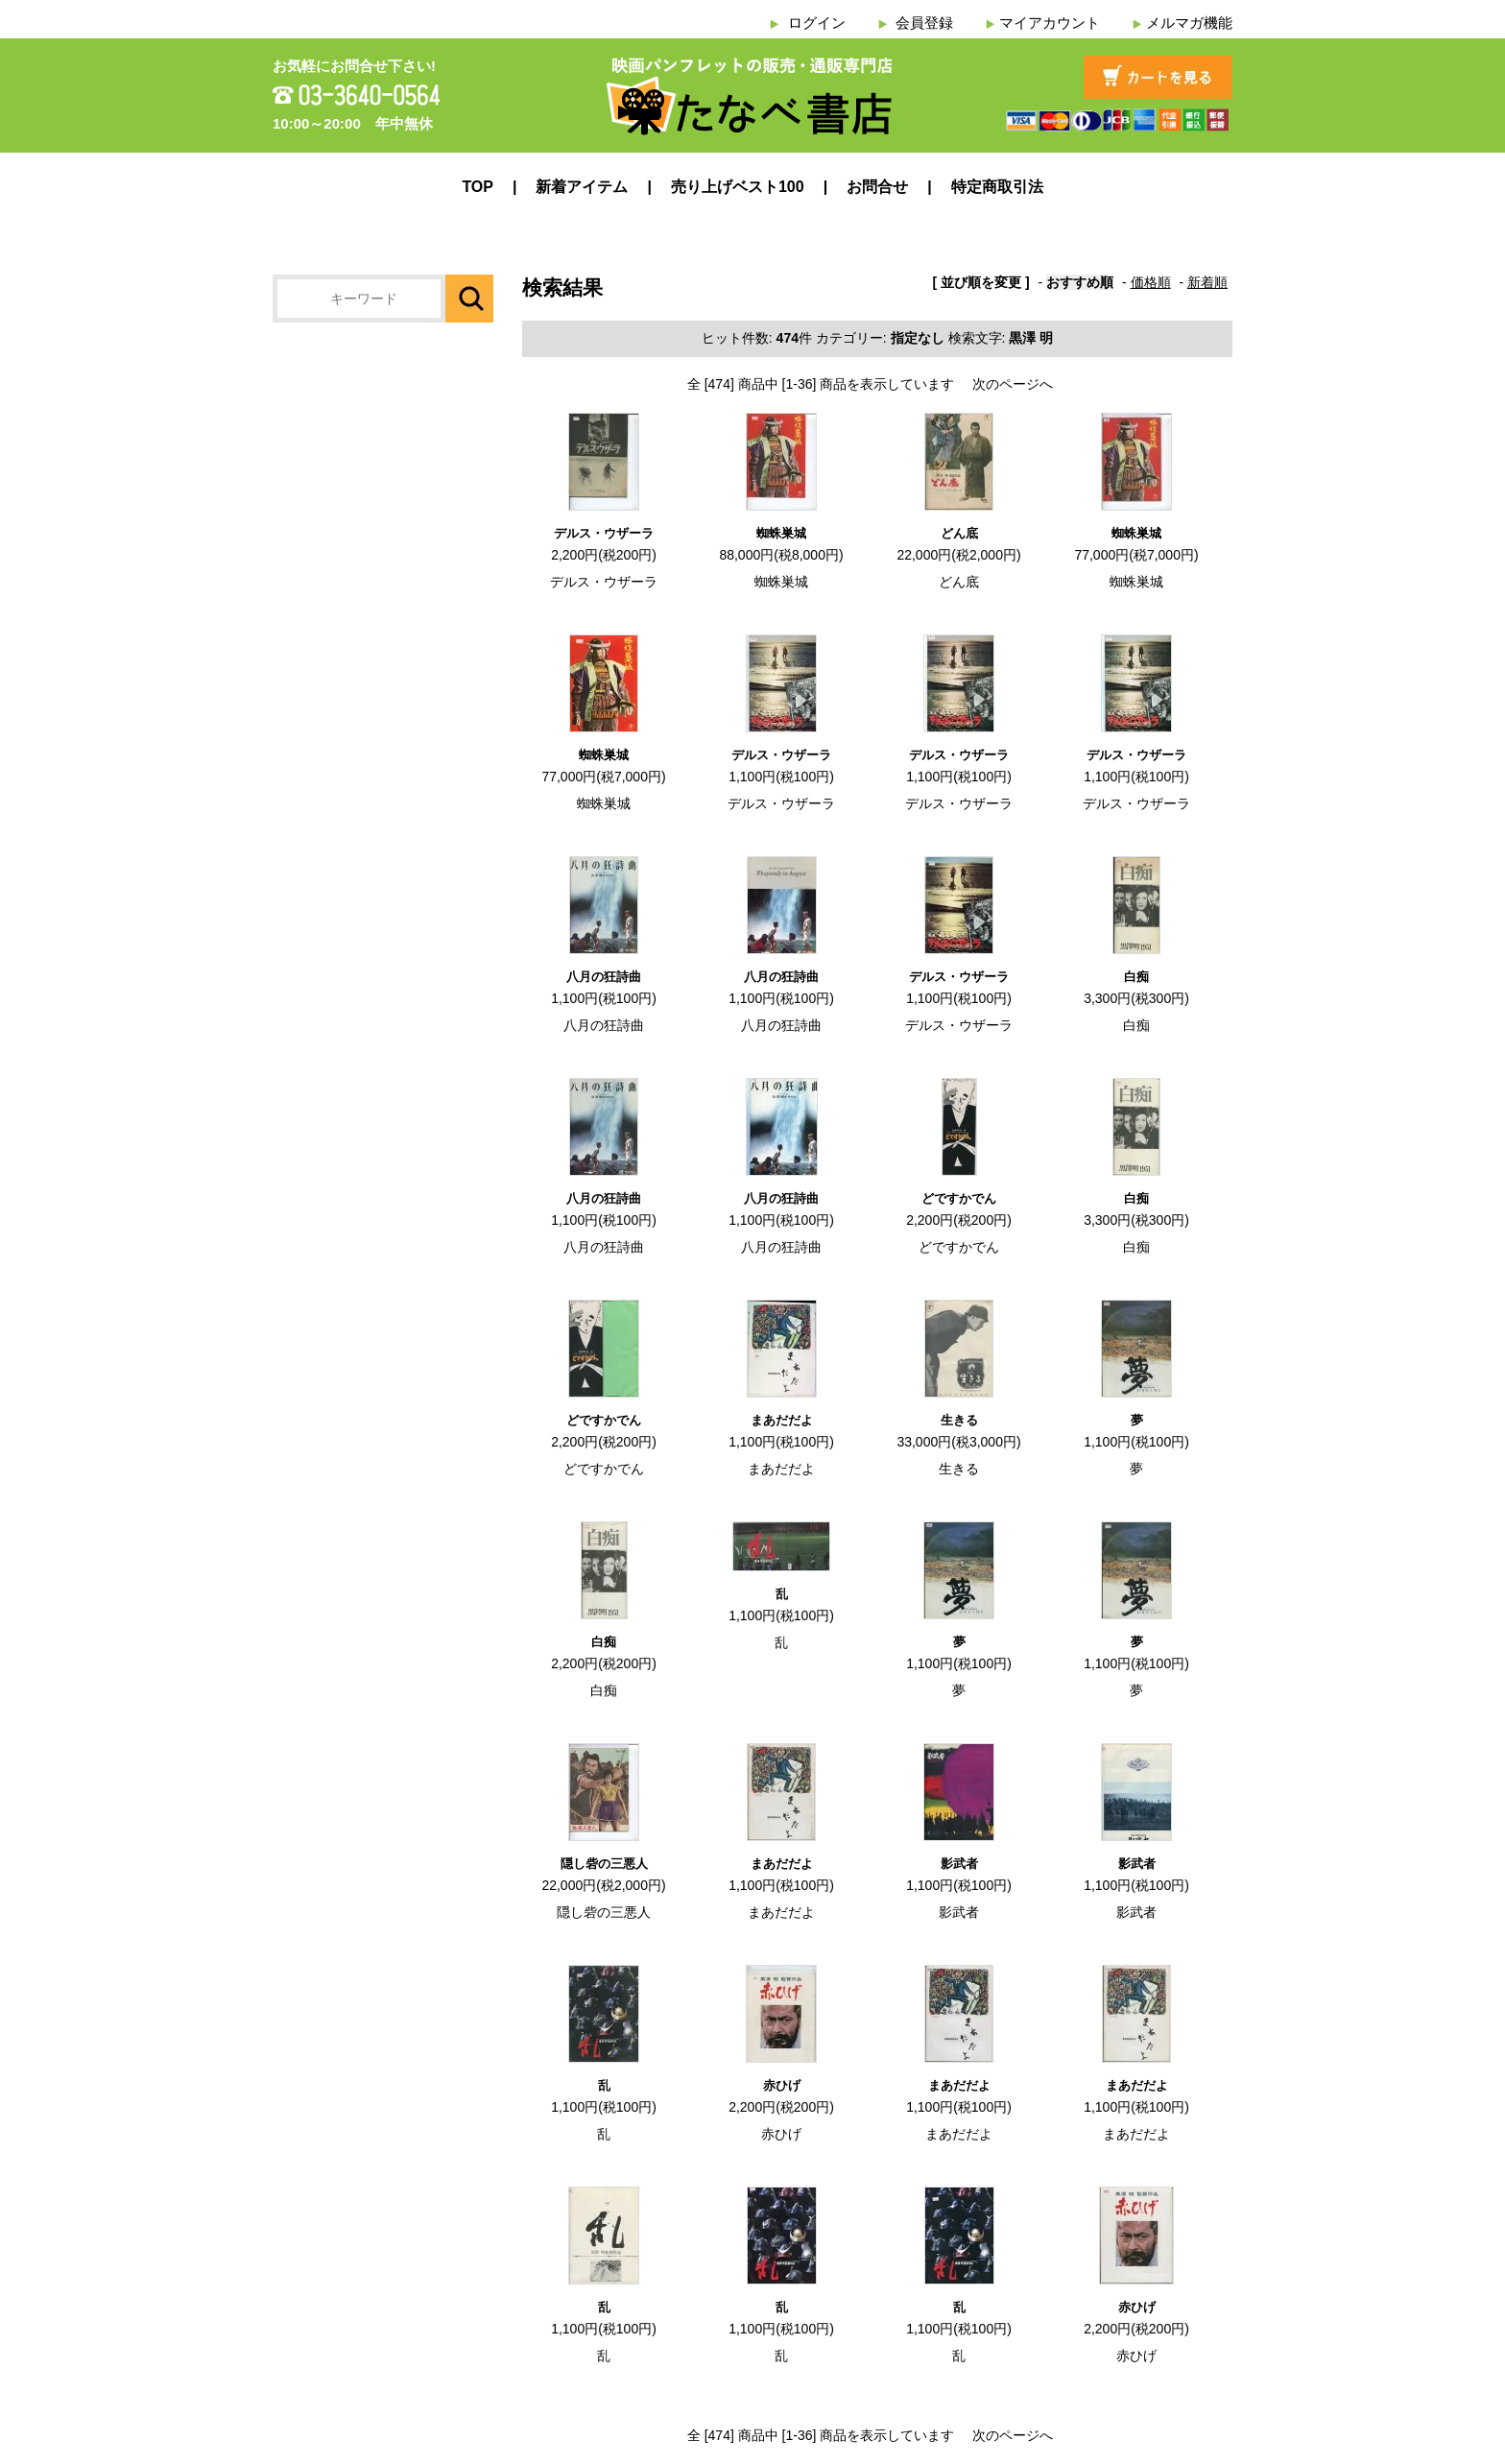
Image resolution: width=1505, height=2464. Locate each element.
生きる (959, 1420)
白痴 (1136, 976)
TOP (477, 187)
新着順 (1207, 282)
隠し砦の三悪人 (604, 1863)
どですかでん (958, 1198)
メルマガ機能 (1189, 22)
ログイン (817, 22)
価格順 (1151, 282)
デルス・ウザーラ (604, 533)
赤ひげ (781, 2085)
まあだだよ (782, 1420)
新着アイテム (582, 187)
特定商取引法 (997, 187)
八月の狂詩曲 (603, 976)
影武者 (959, 1863)
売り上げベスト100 (737, 187)
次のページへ (1012, 384)
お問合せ (877, 187)
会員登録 (924, 22)
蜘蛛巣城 (781, 533)
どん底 (959, 533)
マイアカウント (1049, 22)
